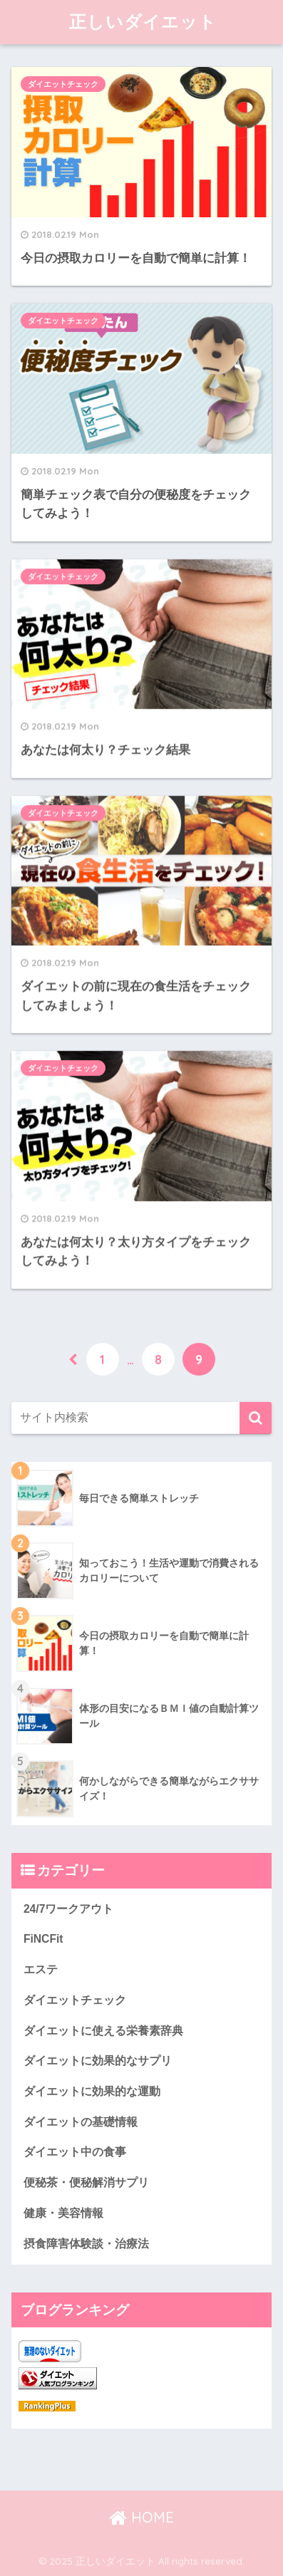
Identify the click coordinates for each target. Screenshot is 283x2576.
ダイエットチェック (63, 84)
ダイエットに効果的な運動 (92, 2091)
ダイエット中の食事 (75, 2152)
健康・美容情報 (63, 2213)
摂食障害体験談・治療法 (86, 2244)
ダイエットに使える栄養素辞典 (103, 2031)
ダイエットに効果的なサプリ (98, 2061)
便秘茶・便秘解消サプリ (86, 2182)
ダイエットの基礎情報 (81, 2122)
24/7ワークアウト (69, 1909)
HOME (141, 2517)
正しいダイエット (143, 21)
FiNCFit (43, 1939)
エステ (41, 1969)
